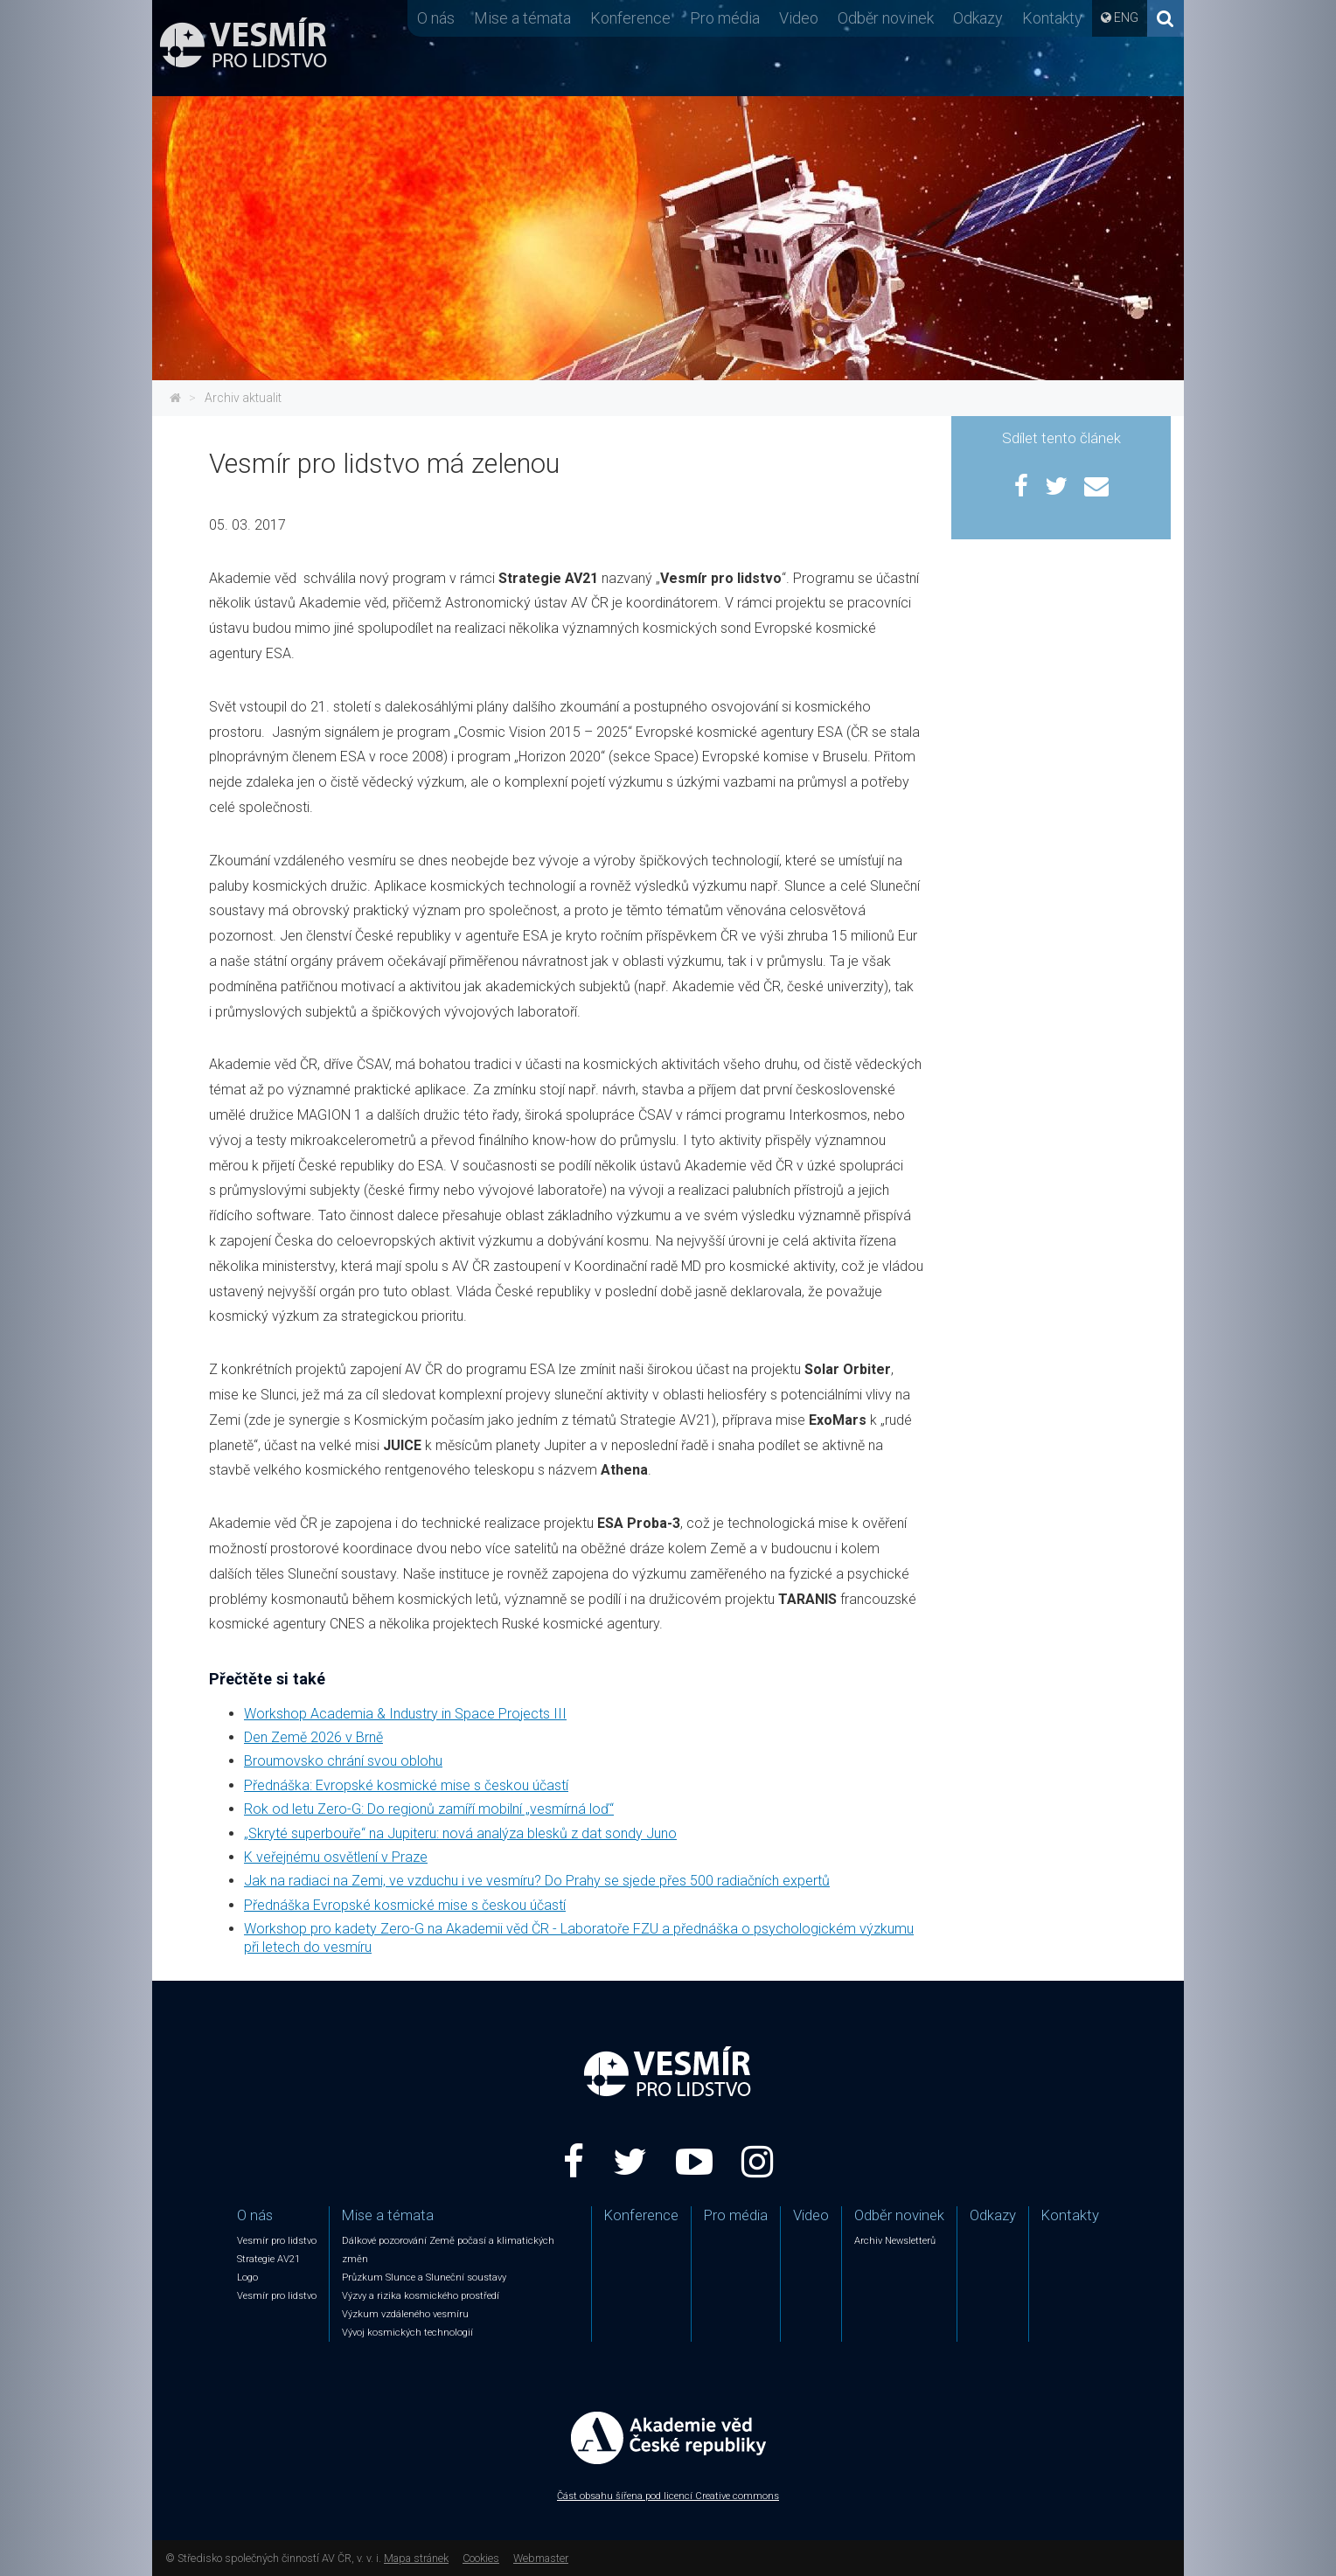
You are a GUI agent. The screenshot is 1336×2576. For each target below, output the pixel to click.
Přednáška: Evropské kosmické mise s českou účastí (406, 1785)
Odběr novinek (886, 18)
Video (798, 18)
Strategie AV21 (268, 2259)
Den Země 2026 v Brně (313, 1737)
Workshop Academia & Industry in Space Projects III (405, 1713)
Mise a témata (522, 18)
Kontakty (1052, 18)
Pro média (725, 18)
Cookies (481, 2558)
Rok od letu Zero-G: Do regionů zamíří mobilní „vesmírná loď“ (429, 1809)
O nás (436, 18)
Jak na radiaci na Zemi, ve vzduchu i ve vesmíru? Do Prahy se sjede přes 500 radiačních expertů (537, 1880)
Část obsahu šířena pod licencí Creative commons (668, 2496)
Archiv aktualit (243, 398)
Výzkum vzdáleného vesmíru (405, 2314)
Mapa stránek (416, 2558)
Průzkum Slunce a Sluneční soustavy (424, 2277)
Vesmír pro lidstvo (277, 2240)
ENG (1126, 17)
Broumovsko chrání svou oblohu (343, 1761)
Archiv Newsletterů (895, 2240)
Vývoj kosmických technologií (407, 2332)
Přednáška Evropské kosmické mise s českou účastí (405, 1905)
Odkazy (978, 18)
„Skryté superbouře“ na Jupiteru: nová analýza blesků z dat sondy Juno (460, 1833)
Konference (630, 18)
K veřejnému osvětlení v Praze (336, 1857)
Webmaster (540, 2558)
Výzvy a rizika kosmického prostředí (420, 2296)
